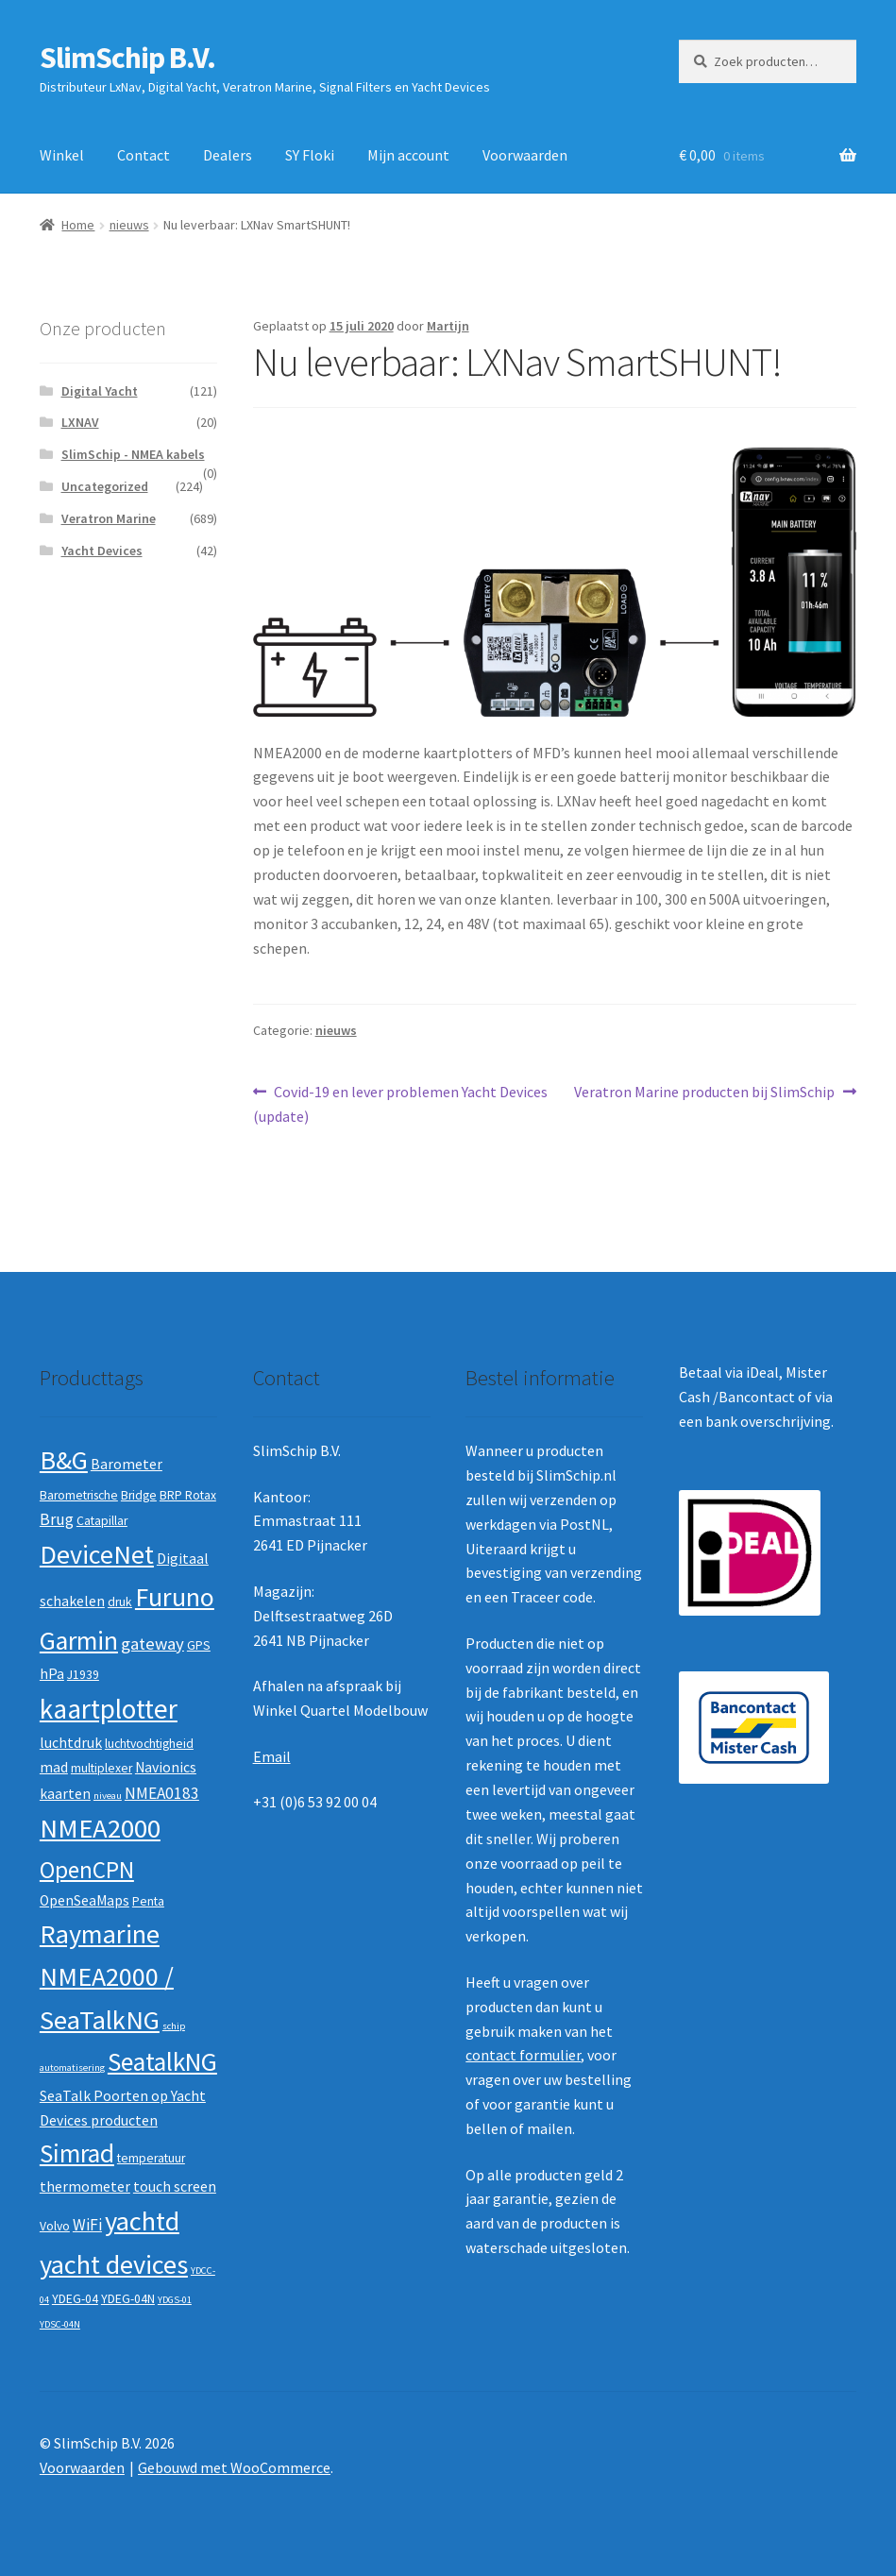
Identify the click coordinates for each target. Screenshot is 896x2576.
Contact (143, 154)
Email (272, 1756)
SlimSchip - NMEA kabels (133, 454)
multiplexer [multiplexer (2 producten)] (101, 1768)
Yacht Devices (102, 550)
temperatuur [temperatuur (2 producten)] (151, 2158)
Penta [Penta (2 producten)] (148, 1901)
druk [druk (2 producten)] (120, 1602)
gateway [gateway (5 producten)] (152, 1643)
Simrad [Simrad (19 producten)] (77, 2153)
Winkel (62, 154)
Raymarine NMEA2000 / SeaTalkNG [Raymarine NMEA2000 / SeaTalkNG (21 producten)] (107, 1977)
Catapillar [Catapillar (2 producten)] (101, 1521)
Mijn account (408, 154)
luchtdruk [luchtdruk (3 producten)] (71, 1743)
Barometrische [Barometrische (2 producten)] (79, 1495)
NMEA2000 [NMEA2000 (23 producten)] (100, 1828)
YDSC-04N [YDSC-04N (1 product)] (60, 2324)
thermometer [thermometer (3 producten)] (85, 2186)
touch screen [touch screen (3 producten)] (174, 2186)
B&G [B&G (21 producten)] (64, 1460)
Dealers (227, 154)
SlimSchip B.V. (127, 57)
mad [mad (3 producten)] (54, 1767)
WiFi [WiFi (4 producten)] (87, 2224)
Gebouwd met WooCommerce (234, 2467)
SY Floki (309, 154)
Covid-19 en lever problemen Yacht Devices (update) (401, 1103)
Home (77, 224)
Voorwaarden (524, 154)
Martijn (448, 325)
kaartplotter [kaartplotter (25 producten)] (109, 1708)
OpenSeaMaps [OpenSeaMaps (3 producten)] (84, 1900)
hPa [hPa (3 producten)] (52, 1674)
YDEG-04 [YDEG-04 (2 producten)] (75, 2299)
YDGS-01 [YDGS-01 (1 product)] (175, 2300)
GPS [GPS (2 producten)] (199, 1645)
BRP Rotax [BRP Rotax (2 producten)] (188, 1495)
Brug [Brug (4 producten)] (57, 1519)
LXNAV (80, 422)
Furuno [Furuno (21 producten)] (174, 1597)
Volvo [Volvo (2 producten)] (55, 2226)
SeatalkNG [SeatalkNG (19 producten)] (162, 2061)
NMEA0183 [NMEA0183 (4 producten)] (162, 1793)
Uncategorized (104, 486)
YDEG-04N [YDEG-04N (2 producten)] (128, 2299)
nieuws (129, 224)
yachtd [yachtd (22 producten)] (142, 2221)
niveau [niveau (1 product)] (107, 1795)
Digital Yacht (99, 390)
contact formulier (523, 2054)
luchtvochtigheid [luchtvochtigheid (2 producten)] (149, 1744)
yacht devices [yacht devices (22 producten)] (114, 2264)
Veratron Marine (108, 518)
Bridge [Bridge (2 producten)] (139, 1495)
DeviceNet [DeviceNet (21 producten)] (97, 1554)
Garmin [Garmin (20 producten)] (79, 1640)
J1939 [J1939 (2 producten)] (83, 1675)
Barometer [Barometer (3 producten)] (126, 1464)
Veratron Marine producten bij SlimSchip (704, 1092)
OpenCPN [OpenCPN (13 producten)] (87, 1870)
